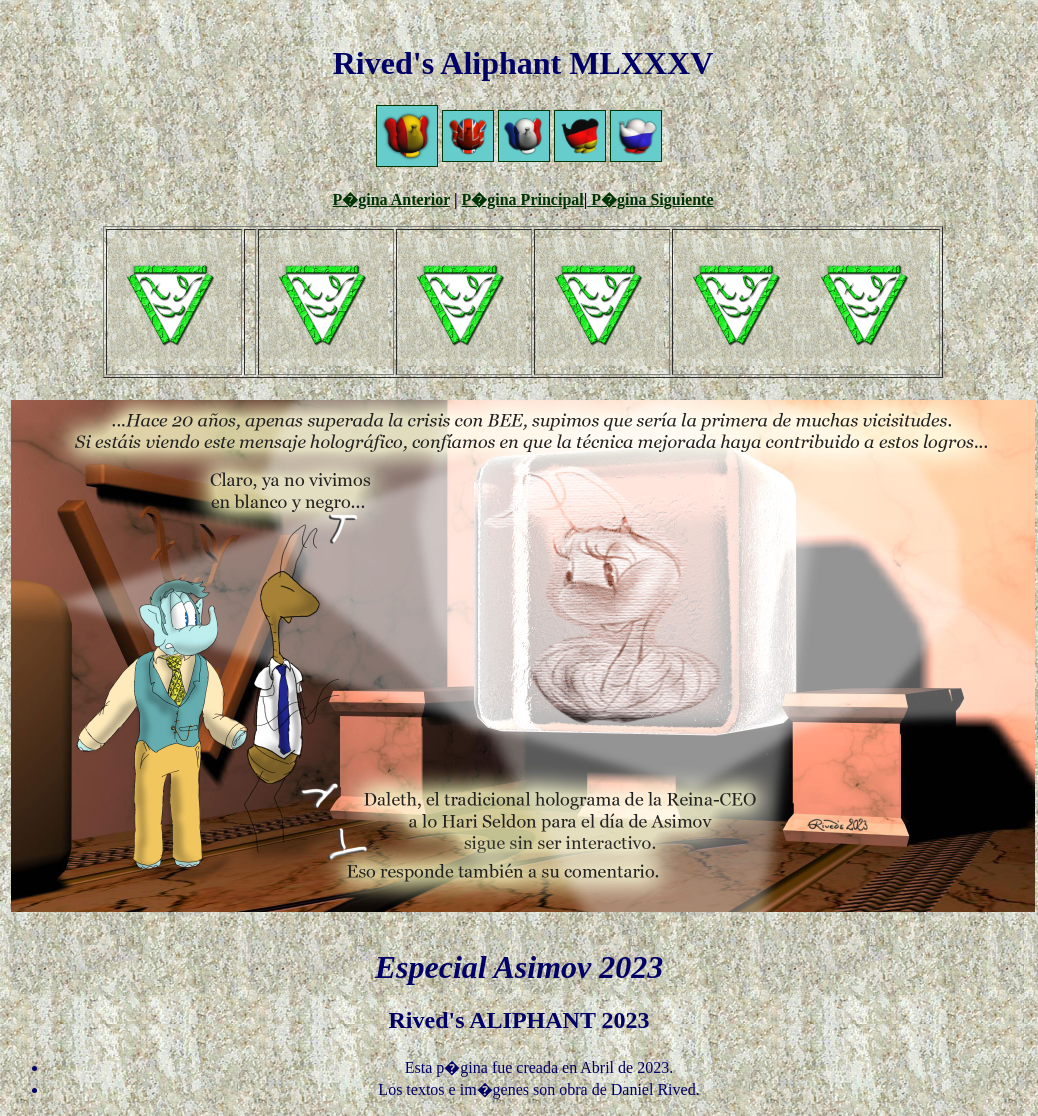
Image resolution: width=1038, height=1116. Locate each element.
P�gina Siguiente (650, 199)
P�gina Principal (523, 199)
